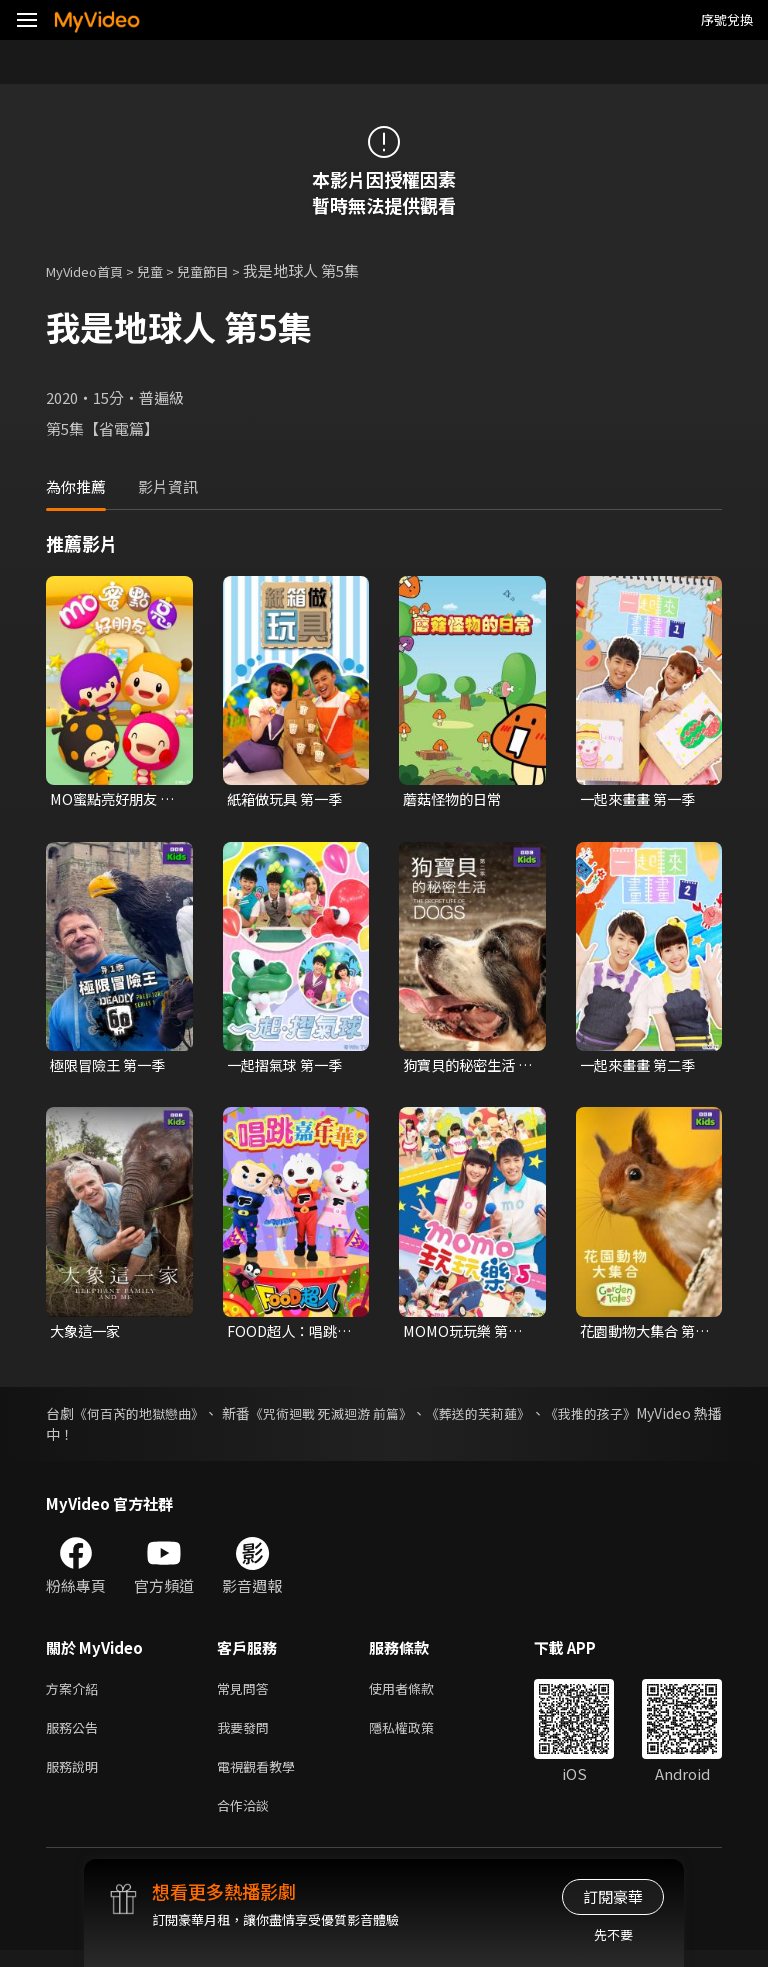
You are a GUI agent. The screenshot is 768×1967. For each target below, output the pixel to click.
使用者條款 (418, 1694)
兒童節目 (225, 270)
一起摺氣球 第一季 (288, 1067)
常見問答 (247, 1694)
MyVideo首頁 (91, 270)
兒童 (166, 270)
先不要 (613, 1934)
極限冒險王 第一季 (111, 1067)
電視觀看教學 (262, 1778)
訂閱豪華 (613, 1896)
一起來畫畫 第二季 (641, 1067)
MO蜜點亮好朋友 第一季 (107, 800)
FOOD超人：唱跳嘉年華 (285, 1335)
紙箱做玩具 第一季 (288, 799)
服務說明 (76, 1778)
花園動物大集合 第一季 (641, 1335)
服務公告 (76, 1736)
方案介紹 (76, 1694)
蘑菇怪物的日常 (455, 799)
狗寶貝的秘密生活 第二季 (463, 1068)
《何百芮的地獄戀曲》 (153, 1418)
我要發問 (247, 1736)
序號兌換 (727, 19)
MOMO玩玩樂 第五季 (466, 1335)
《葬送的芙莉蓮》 (545, 1418)
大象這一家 (87, 1334)
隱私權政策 (418, 1736)
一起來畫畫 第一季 (641, 799)
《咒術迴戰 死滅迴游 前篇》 (378, 1418)
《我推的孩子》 (673, 1418)
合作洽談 (247, 1820)
